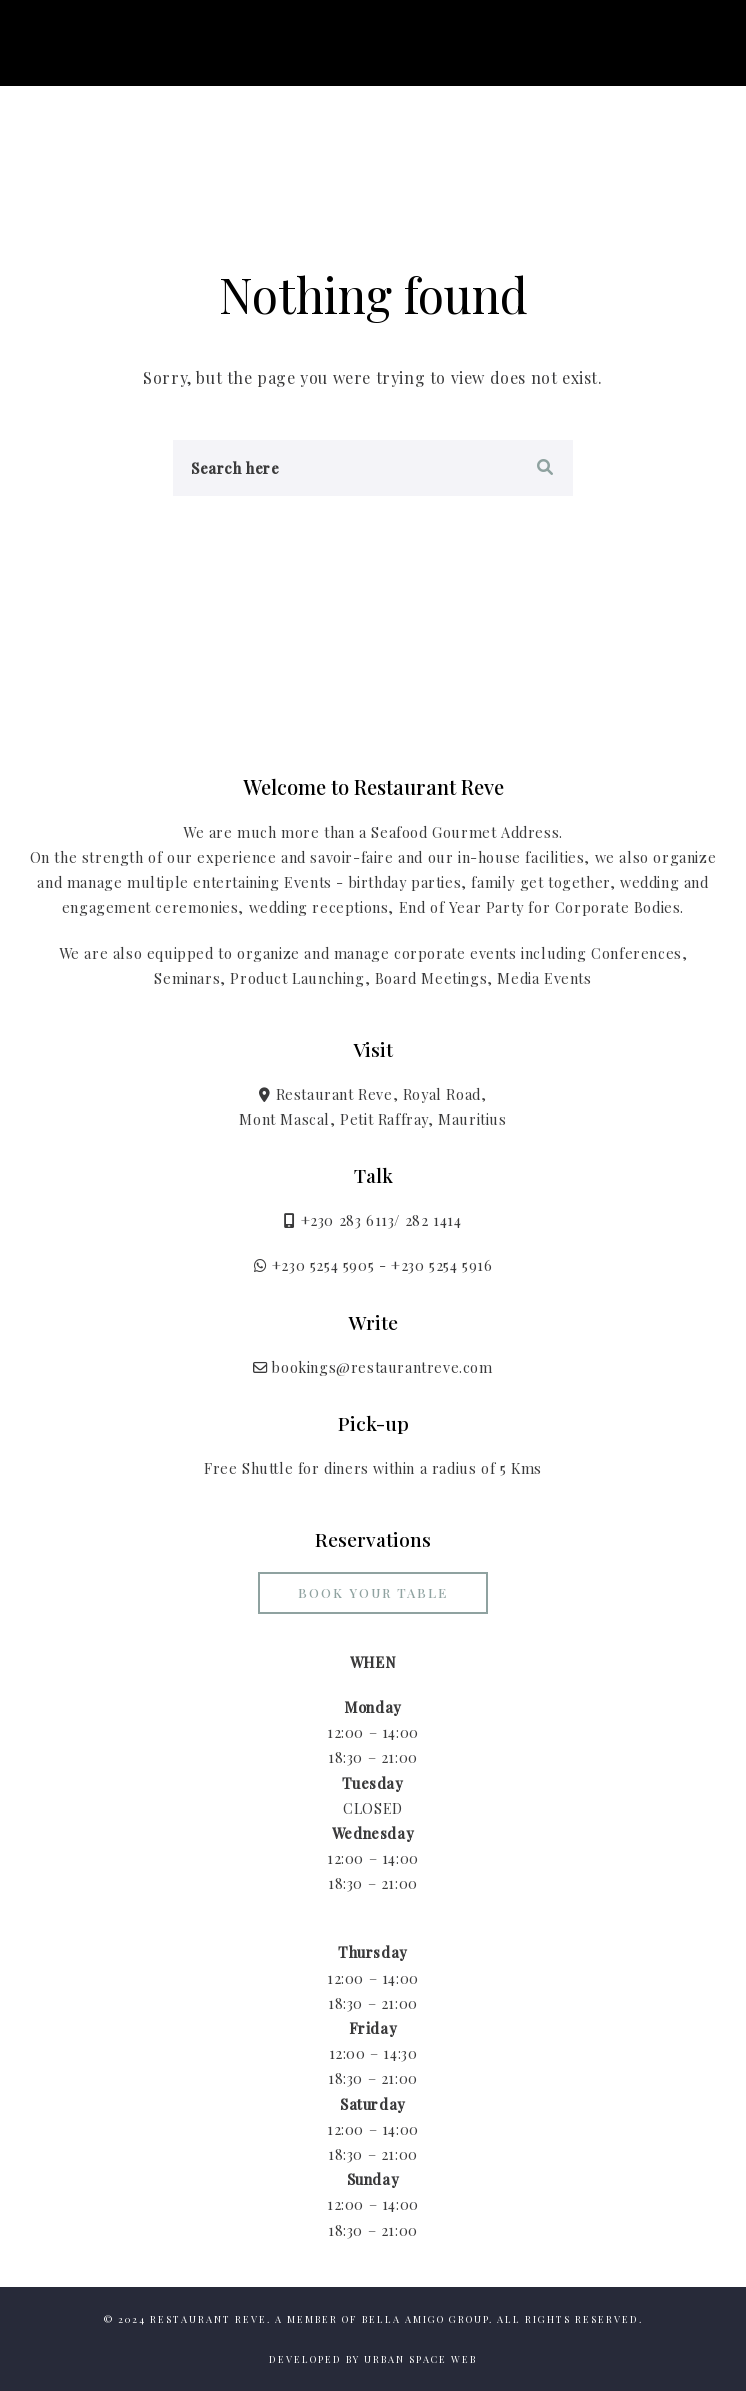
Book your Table (373, 1592)
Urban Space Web (420, 2359)
